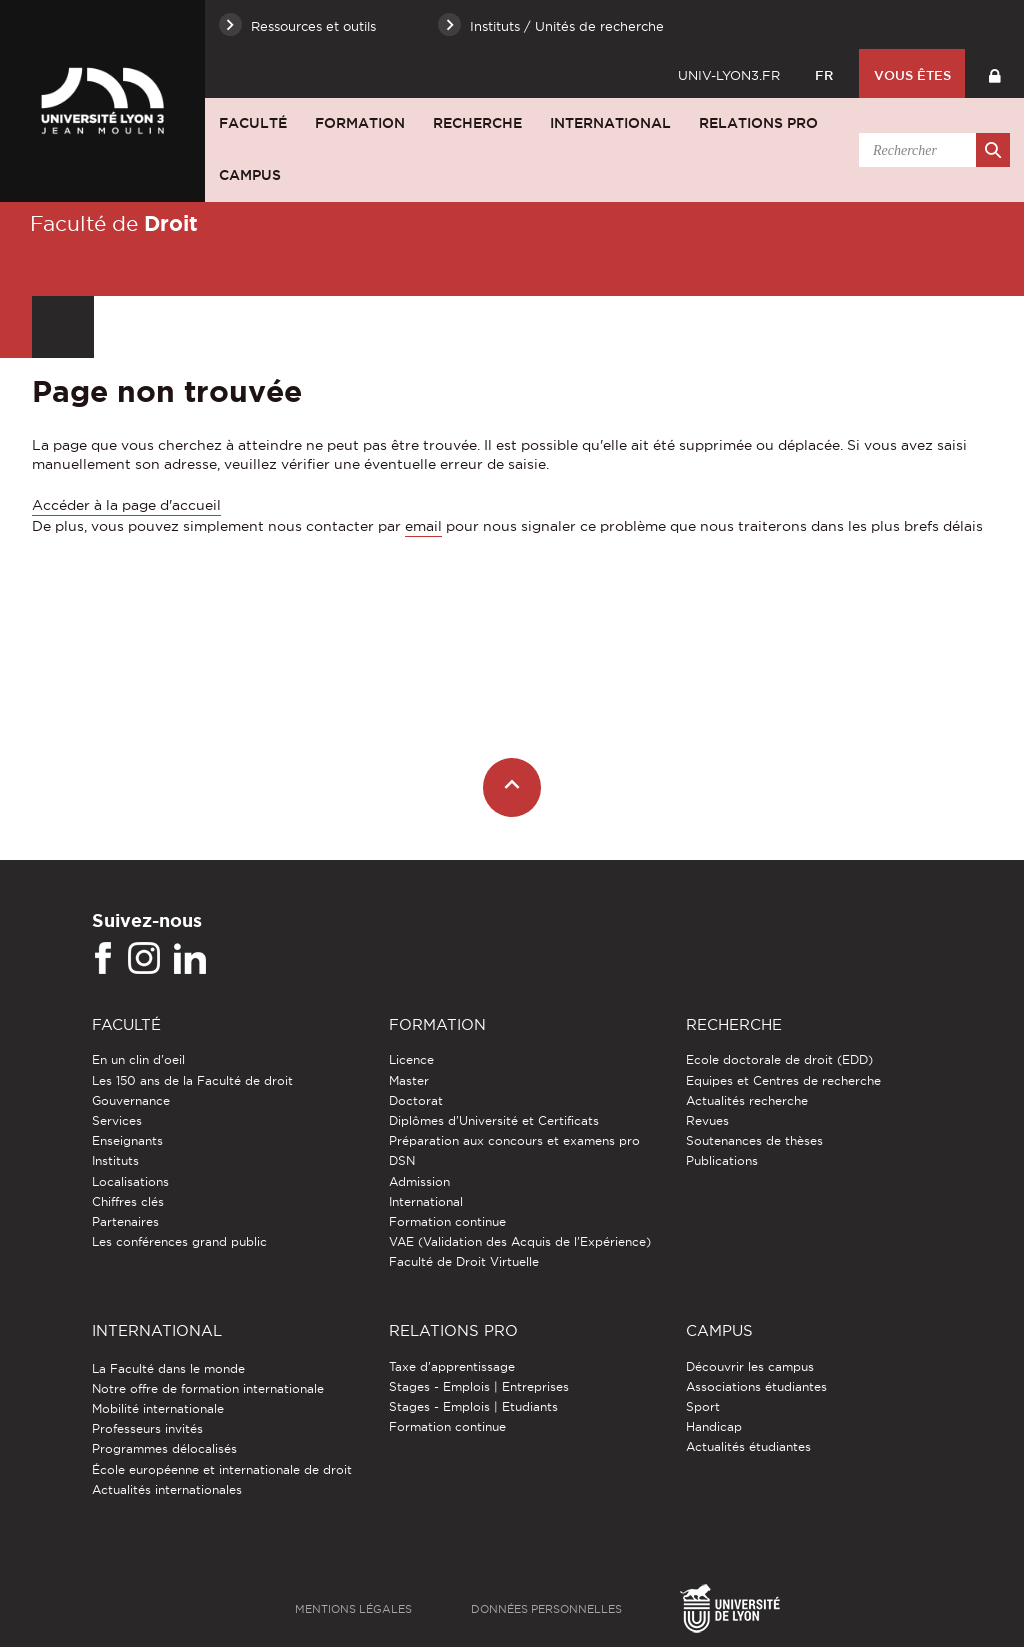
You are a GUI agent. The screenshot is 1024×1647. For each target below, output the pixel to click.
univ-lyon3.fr (729, 75)
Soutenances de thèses (754, 1140)
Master (409, 1080)
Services (117, 1120)
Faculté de (114, 223)
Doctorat (416, 1100)
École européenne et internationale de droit (222, 1469)
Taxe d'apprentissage (452, 1366)
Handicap (714, 1426)
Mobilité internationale (158, 1408)
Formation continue (447, 1221)
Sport (703, 1406)
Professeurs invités (147, 1428)
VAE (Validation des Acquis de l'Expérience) (520, 1241)
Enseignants (127, 1140)
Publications (722, 1160)
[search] (931, 150)
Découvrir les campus (750, 1366)
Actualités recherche (747, 1100)
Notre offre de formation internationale (208, 1388)
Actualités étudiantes (748, 1446)
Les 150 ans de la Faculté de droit (192, 1080)
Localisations (130, 1181)
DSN (402, 1160)
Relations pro (758, 123)
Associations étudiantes (756, 1386)
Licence (411, 1059)
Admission (419, 1181)
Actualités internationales (167, 1489)
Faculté (253, 123)
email (423, 526)
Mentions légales (353, 1609)
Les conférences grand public (179, 1241)
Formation (360, 123)
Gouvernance (131, 1100)
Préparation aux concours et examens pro (514, 1140)
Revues (707, 1120)
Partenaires (125, 1221)
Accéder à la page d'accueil (126, 505)
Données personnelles (546, 1609)
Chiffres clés (128, 1201)
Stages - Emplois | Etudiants (473, 1406)
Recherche (477, 123)
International (610, 123)
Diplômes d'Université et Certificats (494, 1120)
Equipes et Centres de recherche (783, 1080)
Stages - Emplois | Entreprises (479, 1386)
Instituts (115, 1160)
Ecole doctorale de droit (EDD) (779, 1059)
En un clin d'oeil (138, 1059)
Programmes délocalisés (164, 1448)
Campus (250, 175)
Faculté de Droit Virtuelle (464, 1261)
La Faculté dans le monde (168, 1368)
